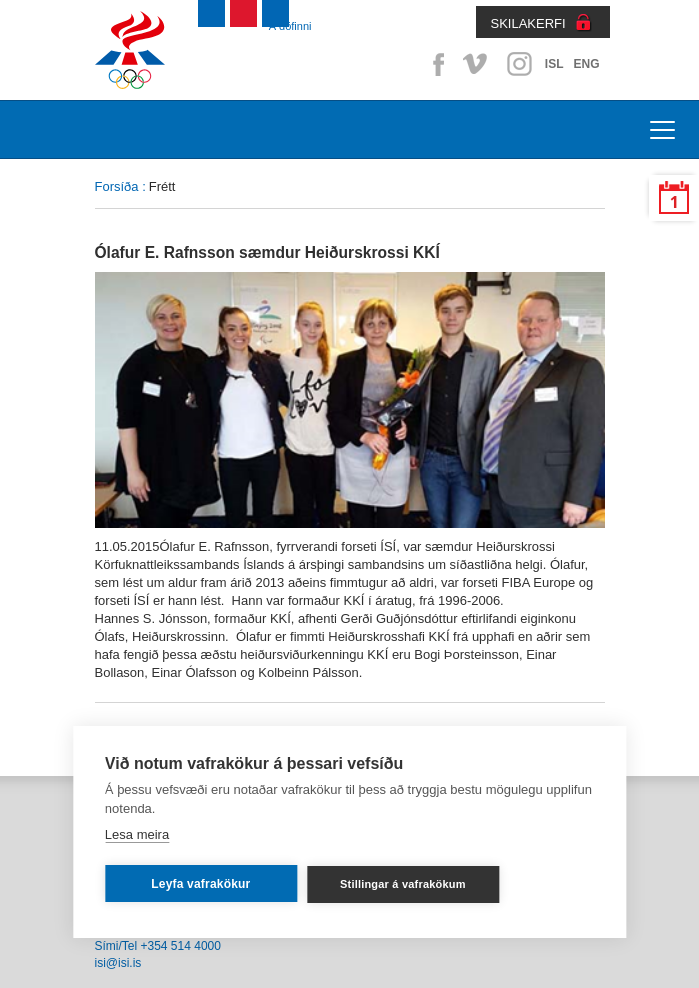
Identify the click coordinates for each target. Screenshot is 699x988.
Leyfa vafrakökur (200, 884)
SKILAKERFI (528, 23)
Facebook (435, 64)
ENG (586, 64)
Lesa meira (137, 834)
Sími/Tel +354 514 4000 (158, 946)
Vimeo (477, 64)
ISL (554, 64)
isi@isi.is (118, 963)
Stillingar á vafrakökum (403, 884)
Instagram (519, 64)
